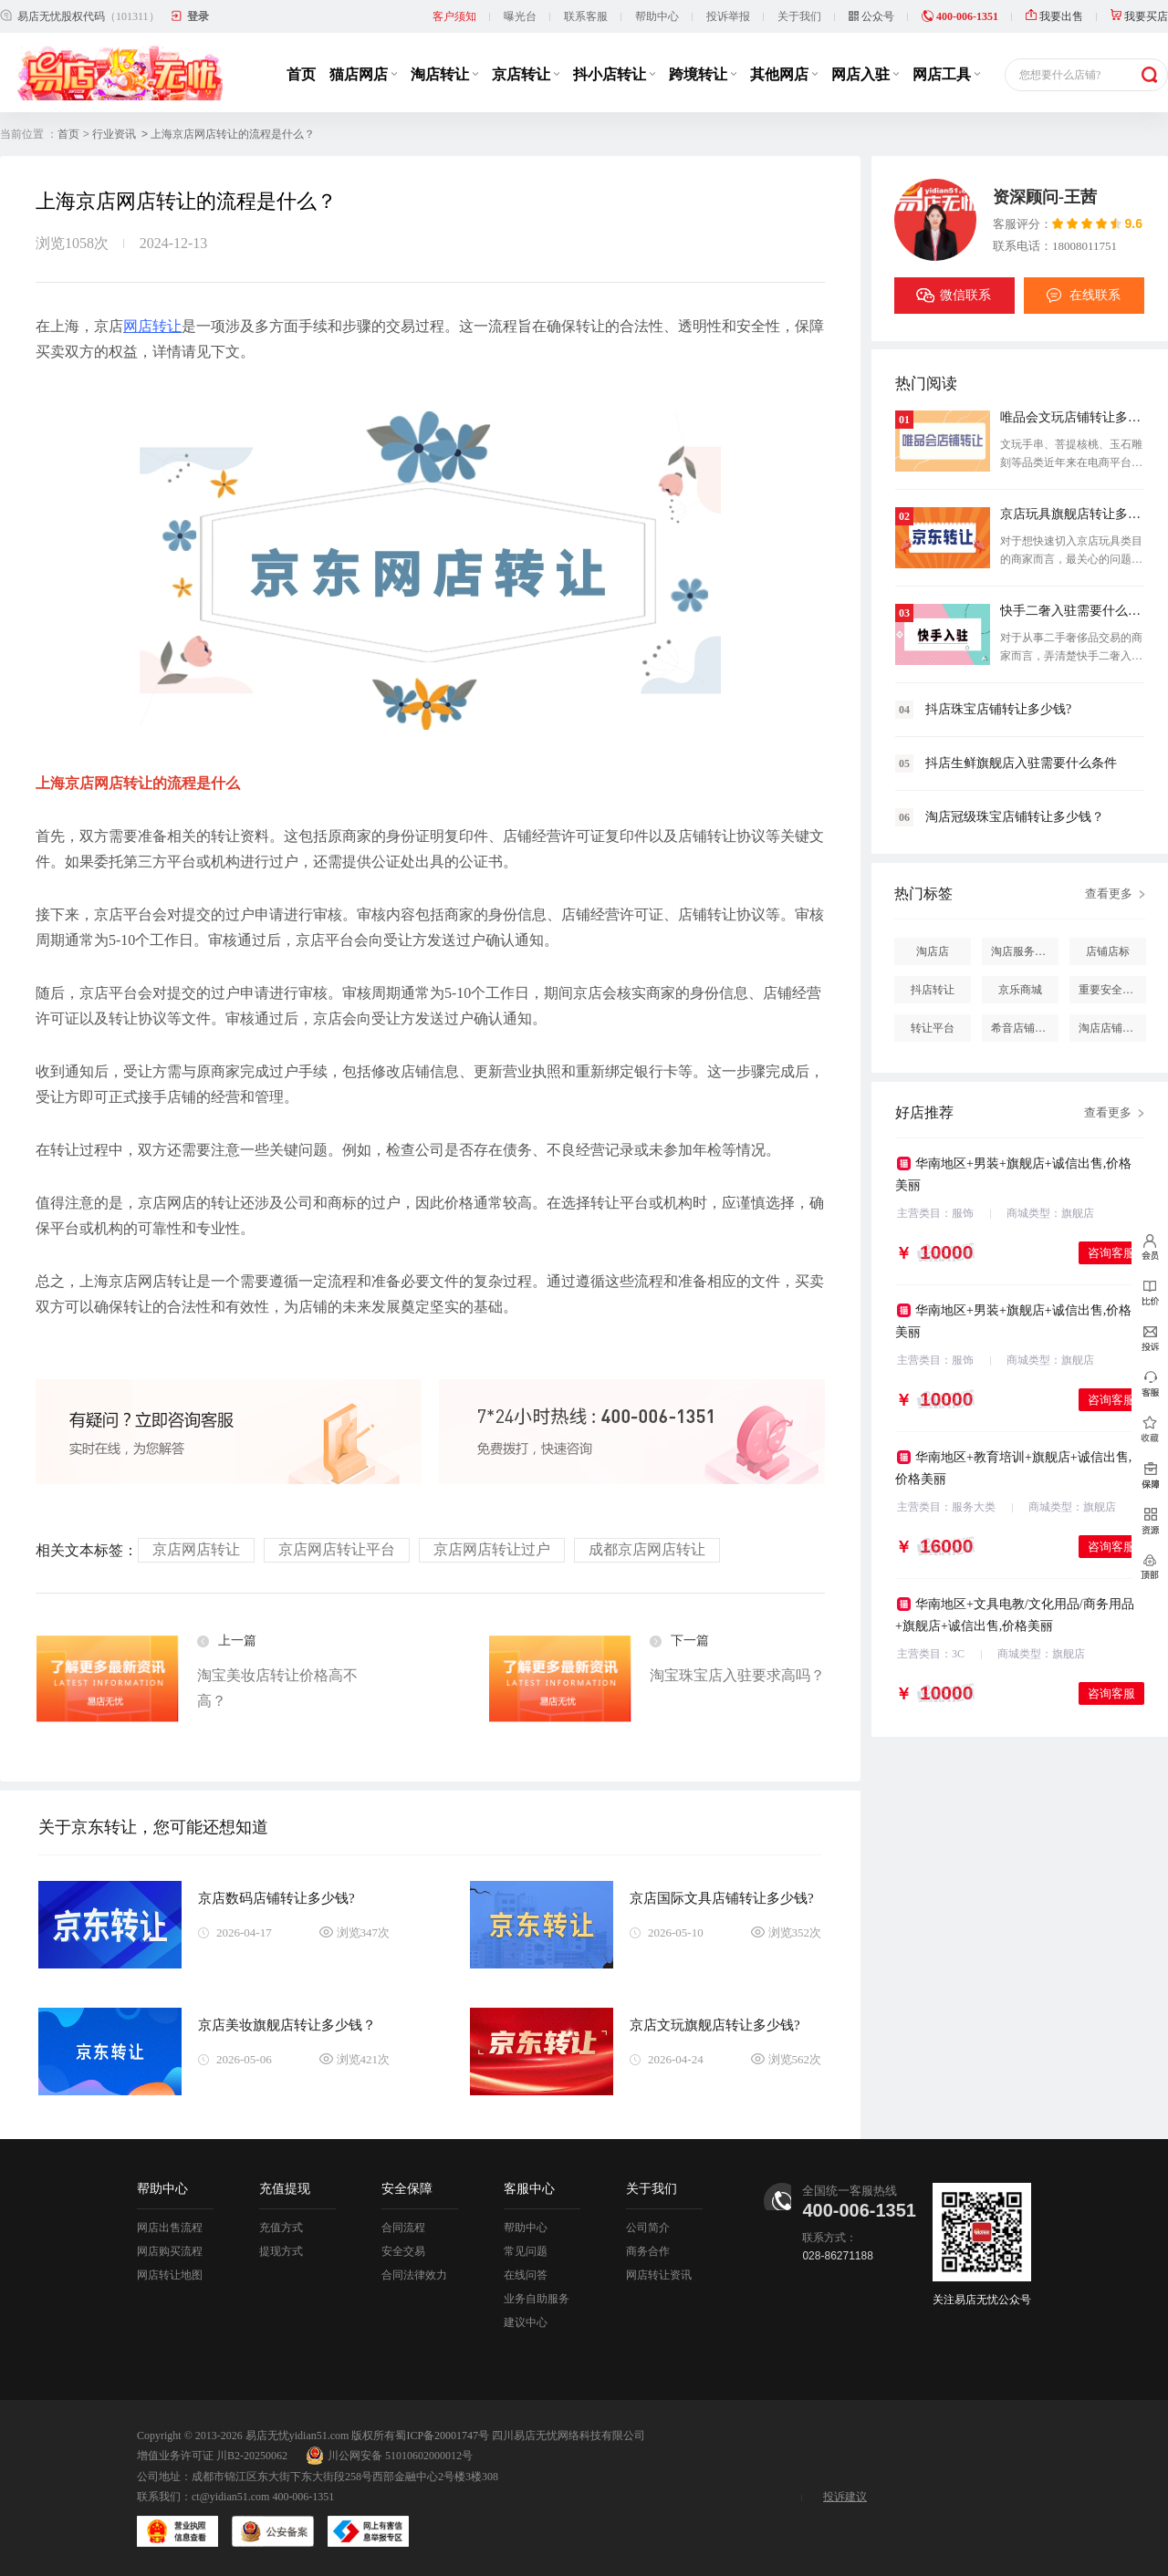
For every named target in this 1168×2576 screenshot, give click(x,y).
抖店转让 (932, 989)
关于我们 (799, 16)
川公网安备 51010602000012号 (389, 2455)
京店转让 (525, 74)
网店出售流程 (170, 2227)
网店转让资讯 (659, 2275)
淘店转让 (444, 74)
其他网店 (784, 74)
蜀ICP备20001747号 (442, 2435)
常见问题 (526, 2251)
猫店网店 (363, 74)
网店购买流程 (170, 2251)
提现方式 (281, 2251)
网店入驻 (865, 74)
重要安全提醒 (1111, 989)
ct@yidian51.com (230, 2496)
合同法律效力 (414, 2275)
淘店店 (932, 951)
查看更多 (1108, 893)
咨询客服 (1111, 1253)
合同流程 (403, 2227)
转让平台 (932, 1028)
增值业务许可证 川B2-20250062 (212, 2455)
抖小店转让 (614, 74)
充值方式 (281, 2227)
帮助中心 (657, 16)
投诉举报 (728, 16)
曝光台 (520, 16)
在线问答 (526, 2275)
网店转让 (152, 326)
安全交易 (403, 2251)
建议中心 (526, 2322)
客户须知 (454, 16)
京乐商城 (1020, 989)
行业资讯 (114, 134)
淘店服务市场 (1024, 951)
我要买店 (1139, 16)
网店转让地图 (170, 2275)
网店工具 (946, 74)
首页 (301, 74)
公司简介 (648, 2227)
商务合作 (648, 2251)
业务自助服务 (536, 2298)
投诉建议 (845, 2496)
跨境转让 (702, 74)
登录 (198, 16)
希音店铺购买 (1024, 1028)
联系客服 (586, 16)
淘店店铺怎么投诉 (1112, 1028)
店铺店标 (1108, 951)
